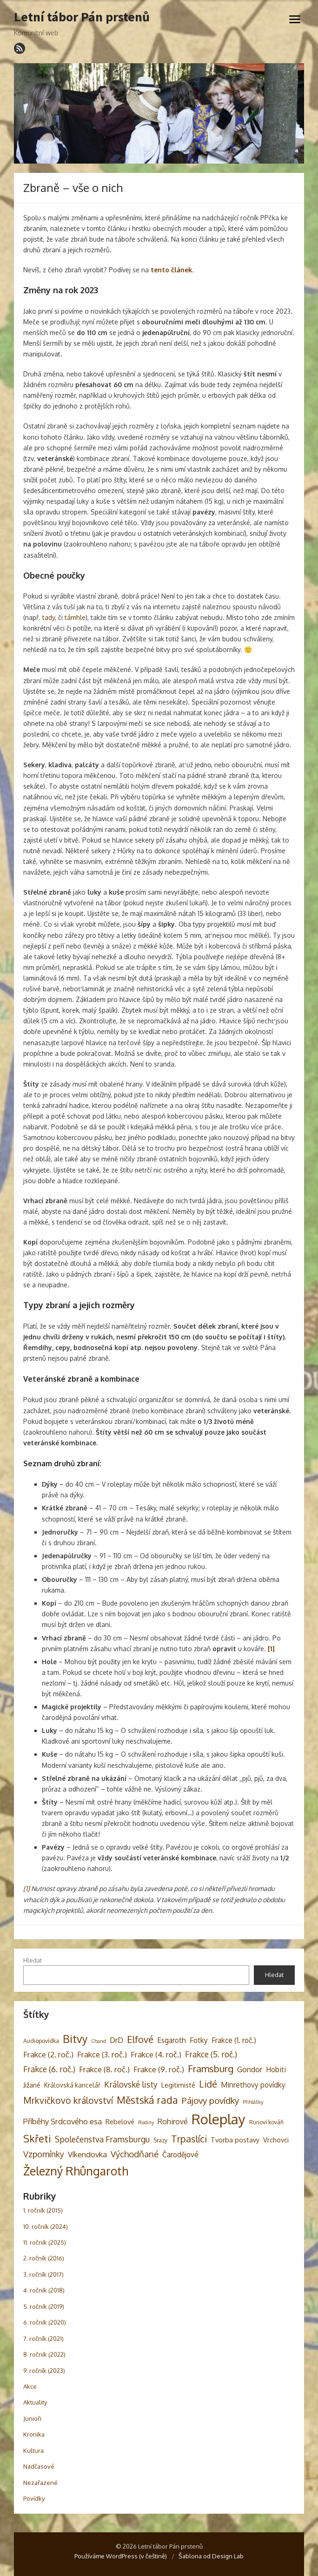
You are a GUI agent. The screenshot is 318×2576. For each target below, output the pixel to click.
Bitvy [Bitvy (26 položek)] (75, 2038)
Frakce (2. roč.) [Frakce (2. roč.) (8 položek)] (48, 2054)
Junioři (32, 2418)
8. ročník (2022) (44, 2354)
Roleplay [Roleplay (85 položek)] (218, 2119)
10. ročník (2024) (45, 2226)
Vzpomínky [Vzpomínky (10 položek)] (43, 2154)
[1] (26, 1888)
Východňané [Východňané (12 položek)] (135, 2153)
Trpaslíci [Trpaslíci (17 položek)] (189, 2139)
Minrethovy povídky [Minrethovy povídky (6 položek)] (253, 2084)
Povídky (34, 2498)
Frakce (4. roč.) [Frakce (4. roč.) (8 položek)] (156, 2054)
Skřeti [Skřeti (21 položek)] (37, 2138)
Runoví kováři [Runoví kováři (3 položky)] (266, 2122)
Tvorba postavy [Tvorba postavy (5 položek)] (235, 2139)
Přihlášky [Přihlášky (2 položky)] (253, 2102)
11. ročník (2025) (44, 2242)
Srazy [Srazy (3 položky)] (160, 2140)
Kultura (33, 2450)
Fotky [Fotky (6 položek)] (199, 2040)
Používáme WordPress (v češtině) (120, 2556)
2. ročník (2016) (43, 2258)
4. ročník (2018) (44, 2290)
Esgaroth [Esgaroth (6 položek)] (171, 2040)
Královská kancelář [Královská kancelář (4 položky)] (72, 2085)
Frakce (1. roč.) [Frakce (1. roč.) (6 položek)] (234, 2040)
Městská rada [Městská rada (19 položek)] (147, 2100)
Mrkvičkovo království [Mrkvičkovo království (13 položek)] (68, 2100)
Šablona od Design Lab (211, 2556)
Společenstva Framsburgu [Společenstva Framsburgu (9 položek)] (102, 2139)
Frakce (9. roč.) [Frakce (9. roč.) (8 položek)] (158, 2069)
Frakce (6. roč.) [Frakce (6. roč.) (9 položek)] (49, 2069)
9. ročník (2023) (44, 2370)
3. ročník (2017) (43, 2274)
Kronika (34, 2434)
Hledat (32, 1960)
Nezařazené (40, 2482)
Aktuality (35, 2402)
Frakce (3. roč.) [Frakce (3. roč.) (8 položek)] (102, 2054)
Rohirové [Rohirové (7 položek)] (173, 2121)
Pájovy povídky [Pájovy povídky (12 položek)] (210, 2100)
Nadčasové (38, 2466)
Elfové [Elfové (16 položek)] (140, 2039)
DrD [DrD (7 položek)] (116, 2040)
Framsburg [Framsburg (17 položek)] (210, 2068)
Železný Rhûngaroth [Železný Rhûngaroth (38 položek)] (75, 2170)
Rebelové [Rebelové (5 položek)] (120, 2121)
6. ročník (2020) (44, 2322)
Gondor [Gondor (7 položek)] (249, 2069)
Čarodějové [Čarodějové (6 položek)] (180, 2154)
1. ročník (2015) (43, 2210)
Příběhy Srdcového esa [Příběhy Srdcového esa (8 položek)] (62, 2121)
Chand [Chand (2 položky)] (98, 2041)
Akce (30, 2386)
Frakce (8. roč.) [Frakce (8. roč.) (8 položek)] (104, 2069)
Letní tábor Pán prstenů (82, 17)
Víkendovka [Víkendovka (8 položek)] (87, 2154)
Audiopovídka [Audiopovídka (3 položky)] (41, 2040)
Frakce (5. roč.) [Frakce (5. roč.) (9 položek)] (211, 2054)
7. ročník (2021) (43, 2338)
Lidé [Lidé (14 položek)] (208, 2084)
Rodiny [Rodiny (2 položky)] (146, 2122)
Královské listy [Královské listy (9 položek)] (131, 2084)
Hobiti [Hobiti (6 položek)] (276, 2069)
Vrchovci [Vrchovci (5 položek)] (276, 2139)
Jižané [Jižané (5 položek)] (31, 2085)
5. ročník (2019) (43, 2306)
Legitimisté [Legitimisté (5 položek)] (178, 2085)
